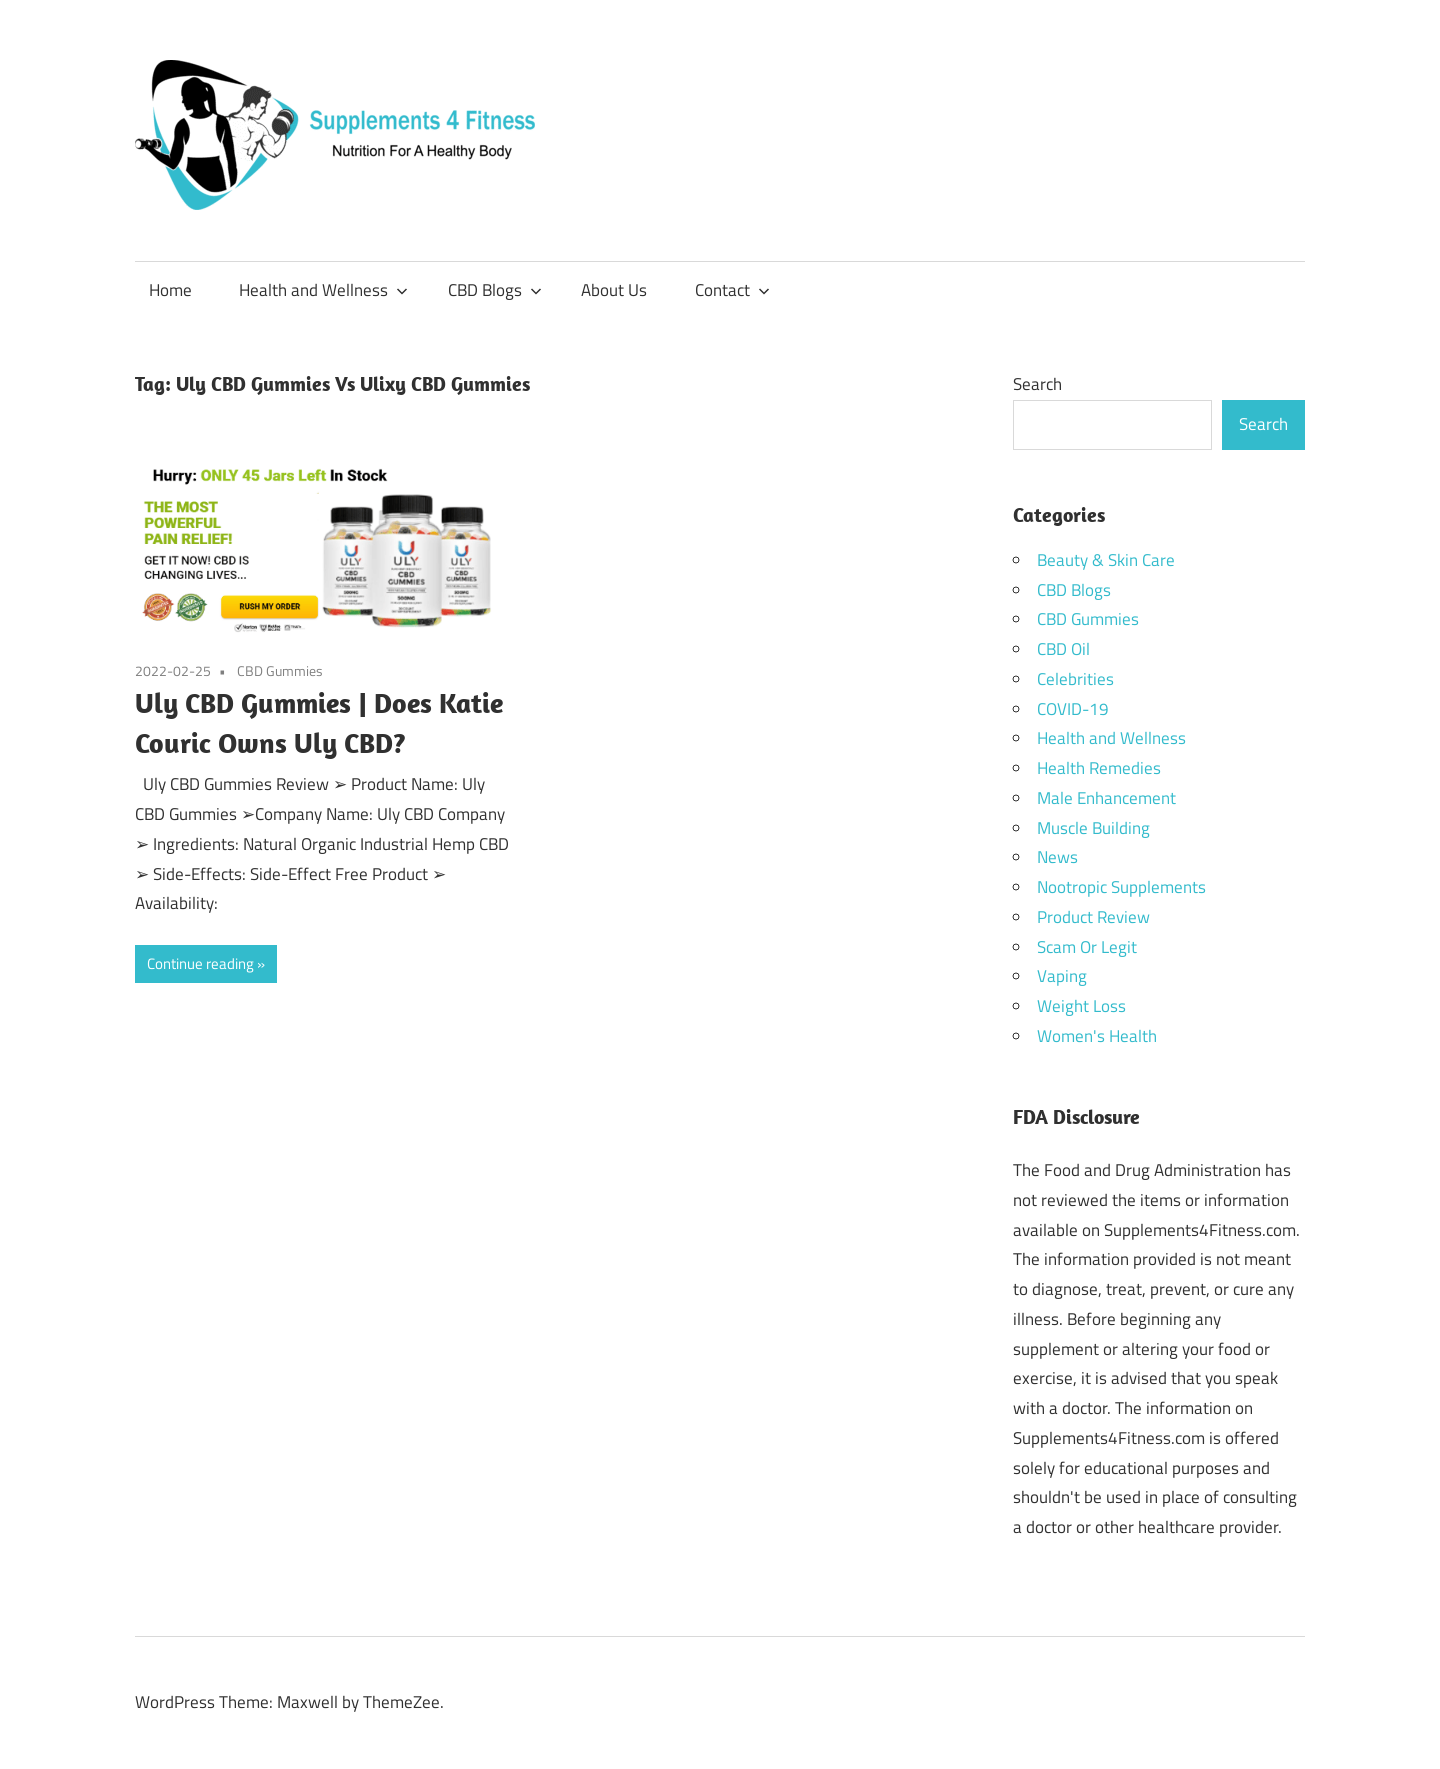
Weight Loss (1081, 1006)
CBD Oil (1063, 649)
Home (170, 290)
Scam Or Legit (1087, 947)
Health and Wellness (323, 290)
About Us (614, 290)
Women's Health (1097, 1036)
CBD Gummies (280, 670)
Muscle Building (1093, 828)
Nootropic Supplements (1121, 887)
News (1057, 857)
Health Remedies (1099, 768)
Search (1037, 384)
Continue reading (200, 963)
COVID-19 (1073, 709)
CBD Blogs (495, 290)
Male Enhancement (1106, 798)
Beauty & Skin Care (1106, 560)
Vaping (1062, 976)
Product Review (1093, 917)
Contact (732, 290)
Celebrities (1075, 679)
